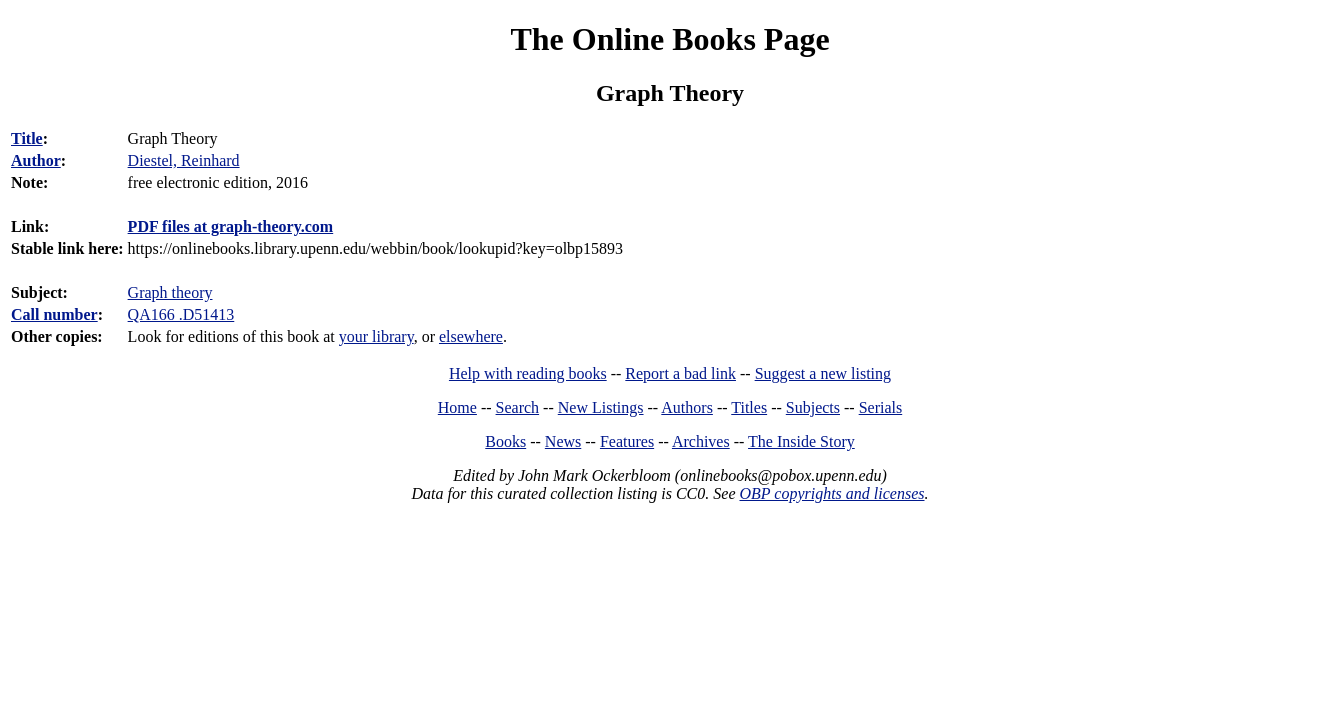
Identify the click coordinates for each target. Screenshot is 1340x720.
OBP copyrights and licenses (831, 493)
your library (376, 336)
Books (505, 441)
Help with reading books (528, 373)
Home (457, 407)
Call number (54, 314)
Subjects (813, 407)
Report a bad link (680, 373)
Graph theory (170, 292)
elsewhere (471, 336)
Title (27, 138)
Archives (701, 441)
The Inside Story (801, 441)
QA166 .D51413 (181, 314)
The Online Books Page (669, 39)
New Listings (601, 407)
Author (36, 160)
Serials (881, 407)
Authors (687, 407)
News (563, 441)
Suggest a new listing (823, 373)
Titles (749, 407)
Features (627, 441)
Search (518, 407)
